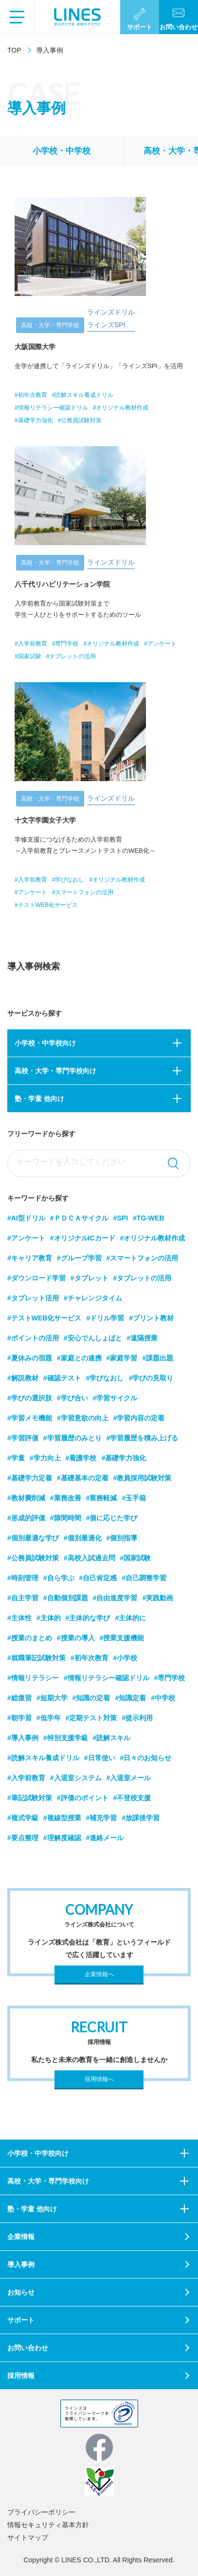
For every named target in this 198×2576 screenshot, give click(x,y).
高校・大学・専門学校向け (55, 1071)
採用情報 (21, 2375)
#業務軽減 (101, 1498)
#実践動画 (157, 1598)
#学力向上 (45, 1458)
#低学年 (48, 1718)
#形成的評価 (26, 1518)
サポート (21, 2320)
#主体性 (19, 1618)
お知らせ (21, 2292)
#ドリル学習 (105, 1318)
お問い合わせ (27, 2348)
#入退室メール (129, 1778)
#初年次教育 (89, 1658)
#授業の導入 (76, 1638)
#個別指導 (122, 1538)
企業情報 (21, 2237)
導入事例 (21, 2264)
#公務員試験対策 (33, 1558)
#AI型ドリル (26, 1218)
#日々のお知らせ (146, 1758)
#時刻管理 (22, 1578)
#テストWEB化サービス (44, 1318)
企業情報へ (99, 1974)
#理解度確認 (62, 1838)
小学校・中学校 (61, 151)
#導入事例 (22, 1738)
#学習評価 (22, 1438)
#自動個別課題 (65, 1598)
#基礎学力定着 (29, 1478)
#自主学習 (22, 1598)
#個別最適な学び (33, 1538)
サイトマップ (27, 2537)
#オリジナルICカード (82, 1238)
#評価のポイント (82, 1798)
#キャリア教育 (29, 1258)
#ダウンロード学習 (36, 1278)
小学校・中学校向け (45, 1043)
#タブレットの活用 (142, 1278)
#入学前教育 (26, 1778)
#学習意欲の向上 (82, 1418)
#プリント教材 (151, 1318)
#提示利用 (137, 1718)
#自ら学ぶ (58, 1578)
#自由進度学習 (115, 1598)
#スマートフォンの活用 (143, 1258)
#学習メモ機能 (29, 1418)
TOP (14, 50)
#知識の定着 (91, 1698)
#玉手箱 (134, 1498)
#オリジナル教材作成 (152, 1238)
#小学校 (125, 1658)
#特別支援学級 (65, 1738)
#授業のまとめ (29, 1638)
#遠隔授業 (142, 1338)
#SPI (120, 1218)
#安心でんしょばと (93, 1338)
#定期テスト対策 (91, 1718)
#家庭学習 (122, 1358)
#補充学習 (101, 1818)
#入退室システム (76, 1778)
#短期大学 (52, 1698)
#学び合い (72, 1398)
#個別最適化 (83, 1538)
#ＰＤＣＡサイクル (79, 1218)
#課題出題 (157, 1358)
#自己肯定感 (98, 1578)
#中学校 (163, 1698)
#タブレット (89, 1278)
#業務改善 (65, 1498)
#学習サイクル (115, 1398)
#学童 (16, 1458)
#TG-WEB (148, 1218)
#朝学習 (19, 1718)
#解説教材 (22, 1378)
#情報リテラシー (33, 1678)
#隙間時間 (65, 1518)
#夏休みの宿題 (29, 1358)
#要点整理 (22, 1838)
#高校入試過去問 (89, 1558)
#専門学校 (169, 1678)
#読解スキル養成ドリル (43, 1758)
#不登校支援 (132, 1798)
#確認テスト (62, 1378)
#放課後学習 (141, 1818)
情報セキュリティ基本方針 (48, 2525)
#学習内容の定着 (139, 1418)
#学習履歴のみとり (72, 1438)
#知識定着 (130, 1698)
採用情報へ (99, 2079)
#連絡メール (105, 1838)
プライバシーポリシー (41, 2512)
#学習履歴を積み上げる (143, 1438)
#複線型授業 (62, 1818)
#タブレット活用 (33, 1298)
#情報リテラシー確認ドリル (106, 1678)
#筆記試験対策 (29, 1798)
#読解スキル (112, 1738)
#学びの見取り (150, 1378)
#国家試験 (135, 1558)
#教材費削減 (26, 1498)
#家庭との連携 (79, 1358)
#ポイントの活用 (33, 1338)
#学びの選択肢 (29, 1398)
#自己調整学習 (144, 1578)
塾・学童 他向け (39, 1098)
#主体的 (48, 1618)
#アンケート (26, 1238)
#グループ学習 (79, 1258)
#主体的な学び (88, 1618)
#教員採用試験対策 (142, 1478)
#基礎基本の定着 (82, 1478)
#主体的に (130, 1618)
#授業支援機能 (122, 1638)
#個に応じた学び (112, 1518)
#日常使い (99, 1758)
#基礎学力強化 (123, 1458)
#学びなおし (105, 1378)
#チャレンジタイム (93, 1298)
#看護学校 (81, 1458)
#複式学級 (22, 1818)
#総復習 (19, 1698)
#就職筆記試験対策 (36, 1658)
